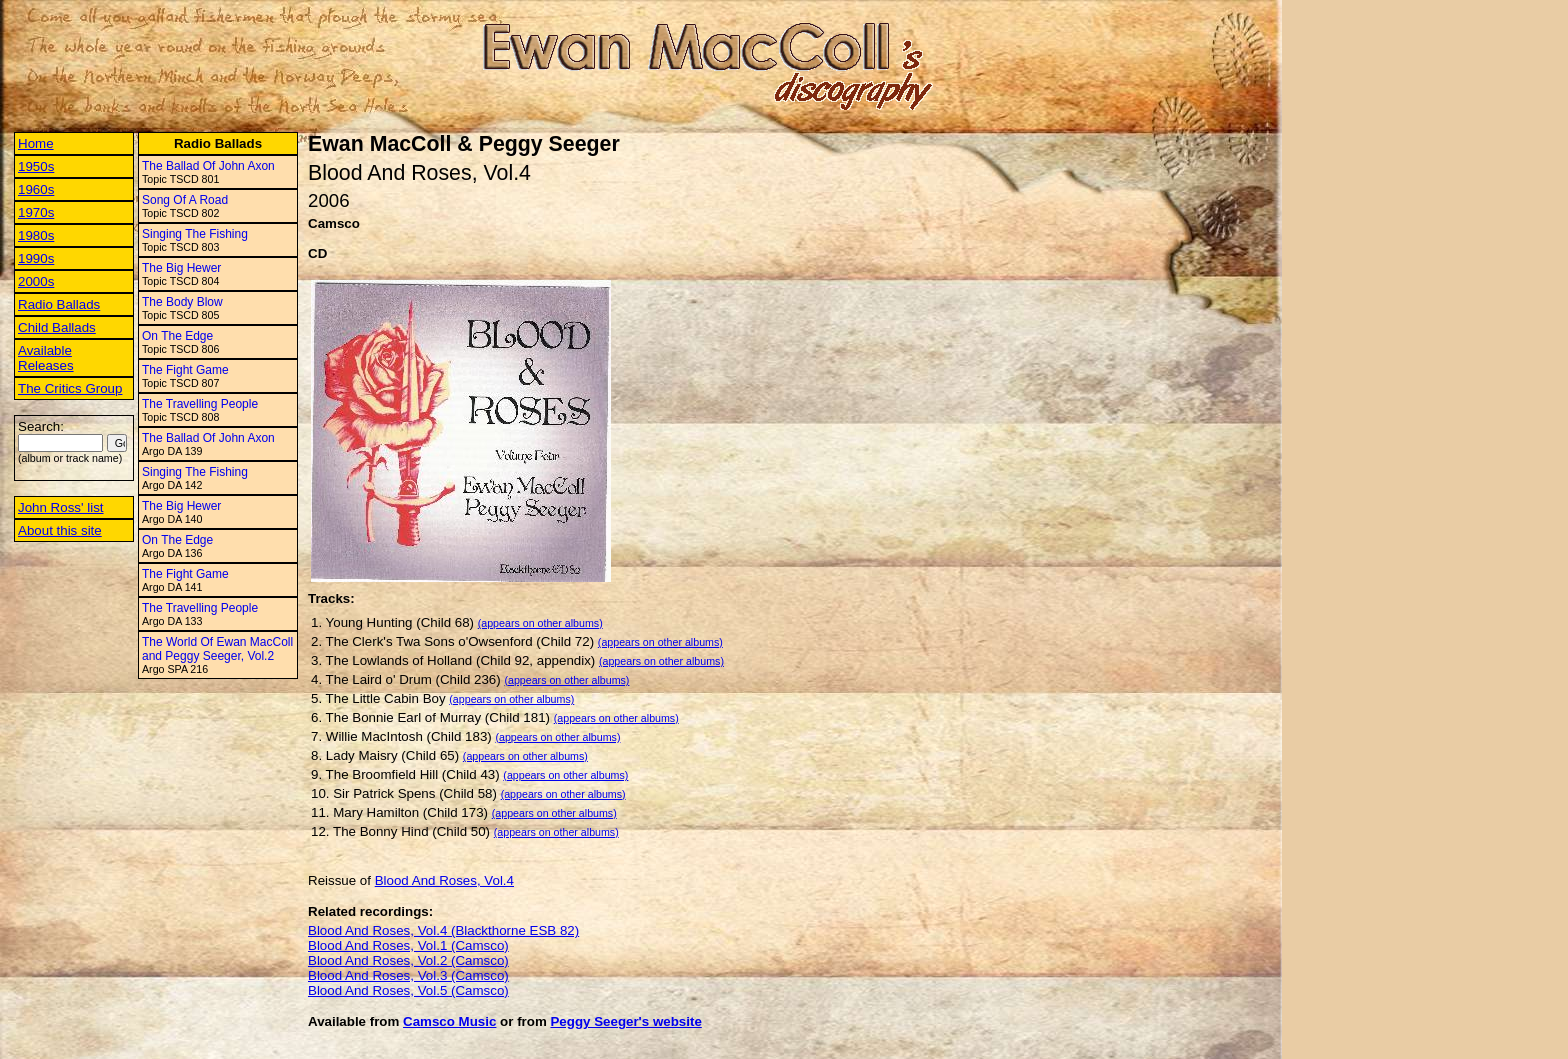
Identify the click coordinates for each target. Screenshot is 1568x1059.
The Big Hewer (181, 268)
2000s (36, 281)
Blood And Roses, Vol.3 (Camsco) (408, 975)
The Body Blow (182, 302)
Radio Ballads (59, 304)
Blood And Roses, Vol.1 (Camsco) (408, 945)
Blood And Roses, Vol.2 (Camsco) (408, 960)
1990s (36, 258)
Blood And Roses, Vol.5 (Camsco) (408, 990)
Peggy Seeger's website (625, 1021)
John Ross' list (61, 507)
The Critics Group (70, 388)
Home (36, 143)
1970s (36, 212)
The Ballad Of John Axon (208, 166)
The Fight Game (185, 370)
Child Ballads (57, 327)
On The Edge (177, 336)
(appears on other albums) (540, 623)
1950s (36, 166)
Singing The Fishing (195, 234)
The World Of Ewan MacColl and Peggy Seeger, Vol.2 (217, 649)
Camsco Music (449, 1021)
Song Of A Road (185, 200)
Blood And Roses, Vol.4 (444, 880)
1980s (36, 235)
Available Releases (46, 358)
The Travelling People (200, 404)
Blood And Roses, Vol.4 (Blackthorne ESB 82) (443, 930)
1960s (36, 189)
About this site (60, 530)
